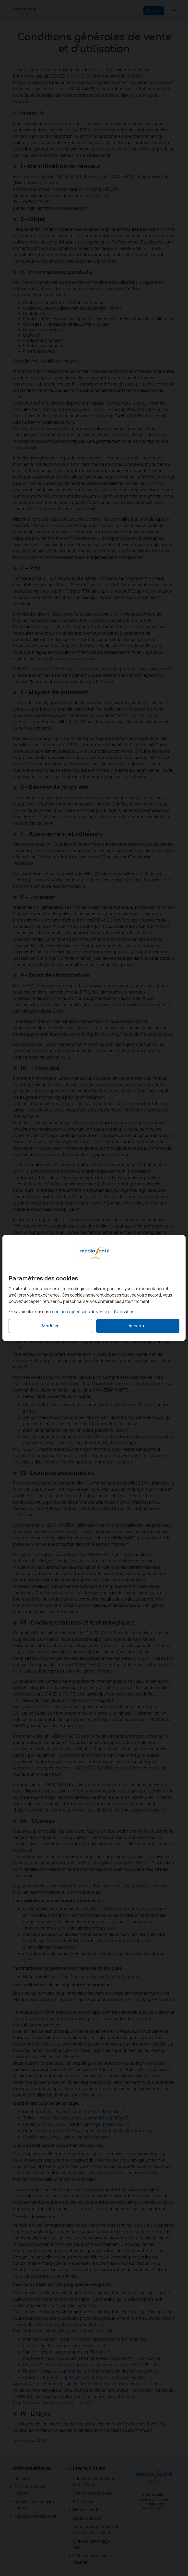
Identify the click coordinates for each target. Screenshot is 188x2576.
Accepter (138, 1326)
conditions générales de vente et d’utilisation (92, 1311)
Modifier (50, 1326)
